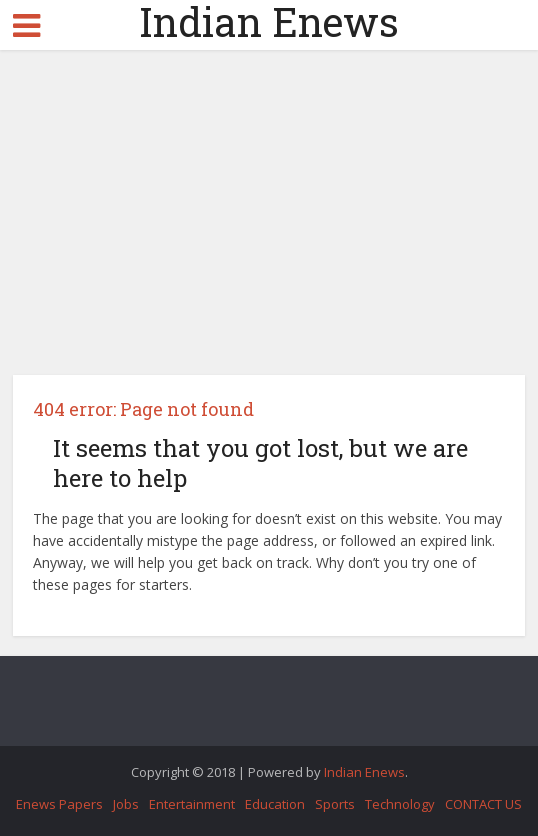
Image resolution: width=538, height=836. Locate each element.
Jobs (126, 804)
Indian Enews (269, 22)
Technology (400, 804)
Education (275, 804)
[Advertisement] (269, 220)
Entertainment (192, 804)
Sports (335, 804)
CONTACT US (483, 804)
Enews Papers (59, 804)
